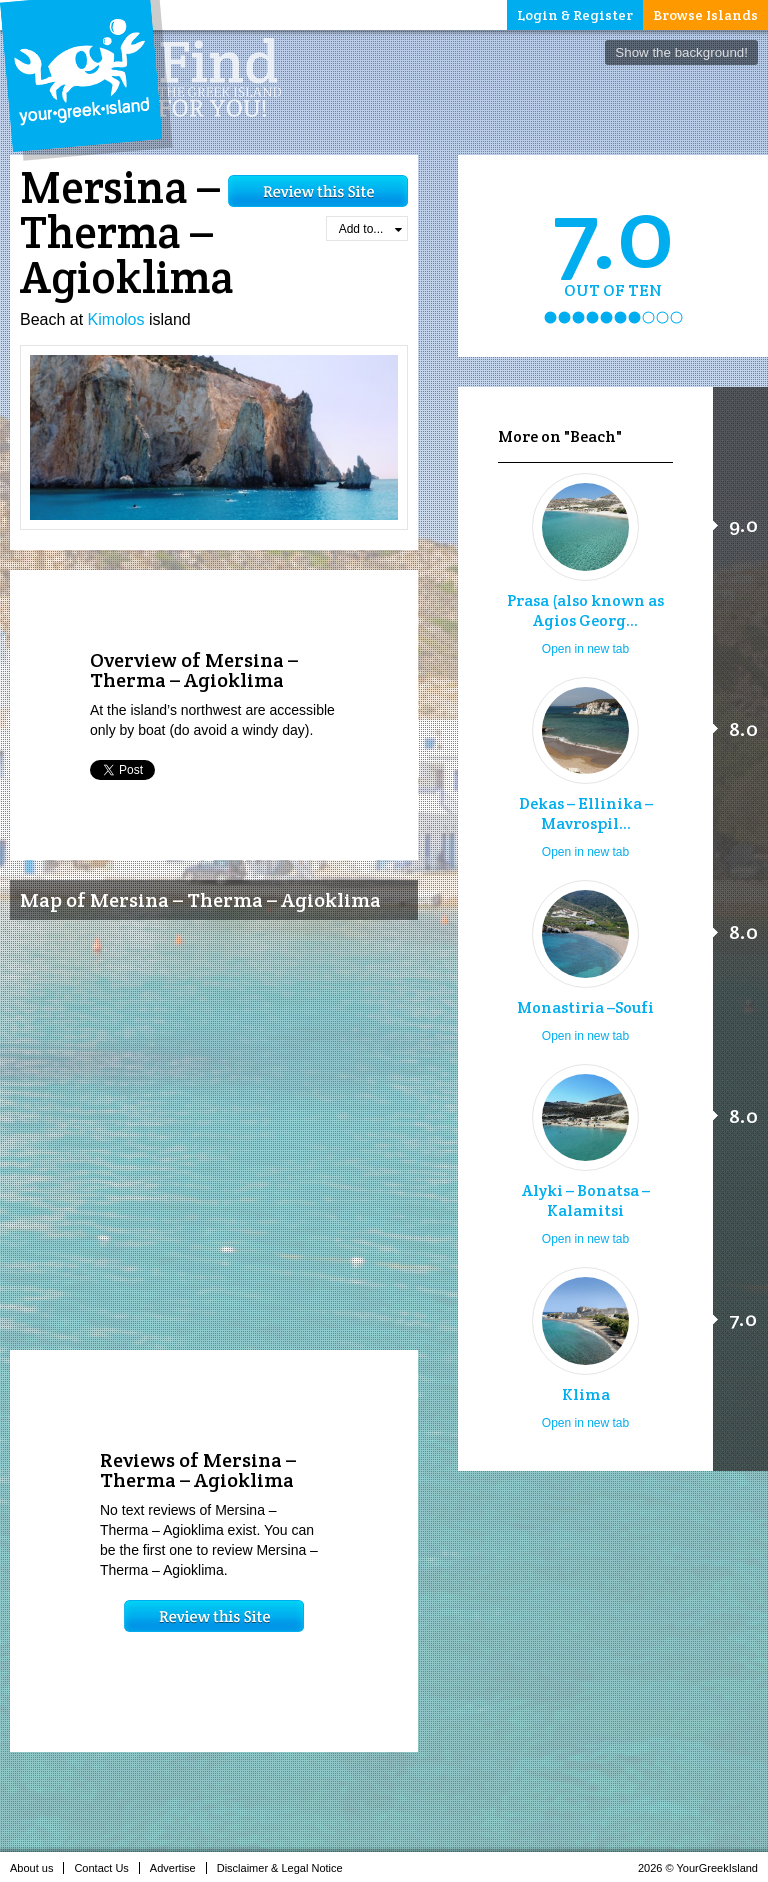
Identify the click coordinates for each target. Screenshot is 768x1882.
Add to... (370, 229)
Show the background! (681, 52)
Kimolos (116, 319)
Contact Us (106, 1868)
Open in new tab (585, 649)
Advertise (178, 1868)
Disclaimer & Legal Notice (285, 1868)
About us (37, 1868)
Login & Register (575, 15)
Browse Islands (705, 15)
